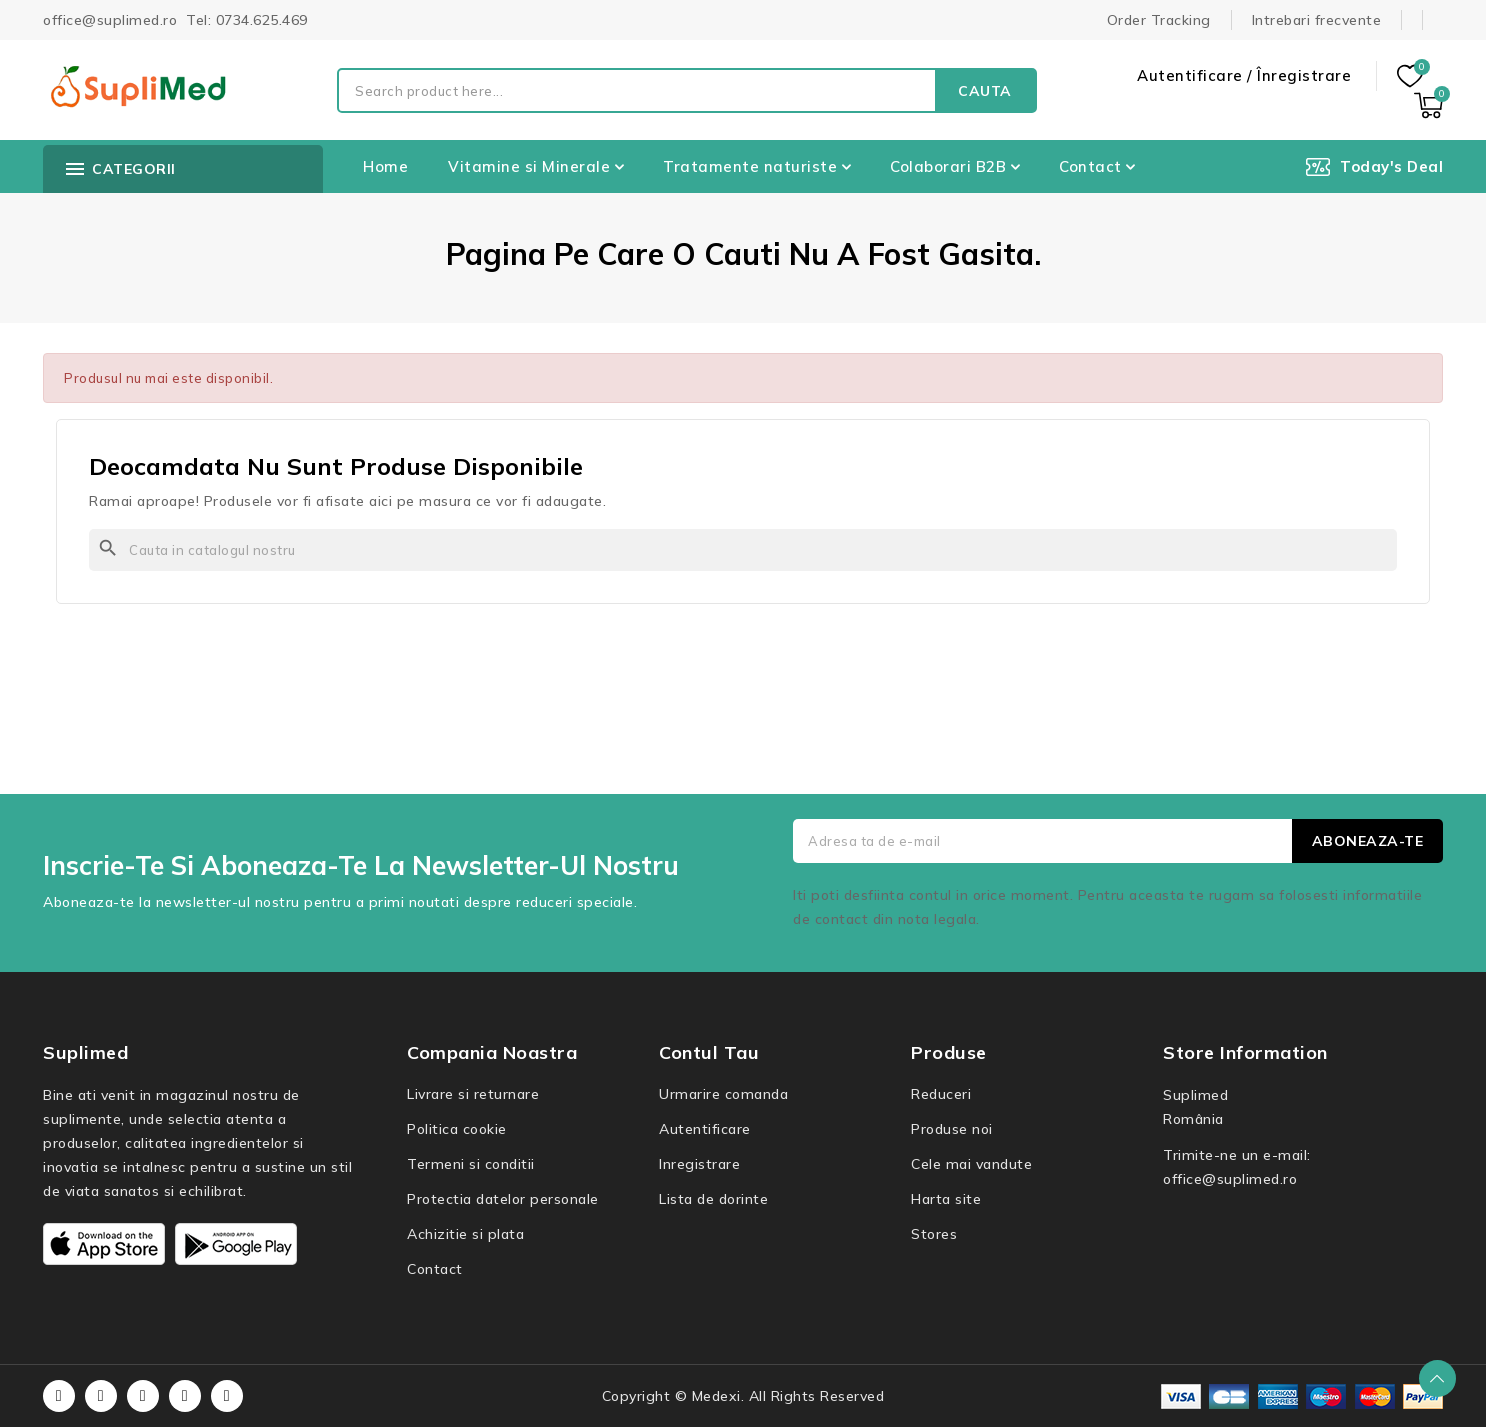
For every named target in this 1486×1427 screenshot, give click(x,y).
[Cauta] (743, 550)
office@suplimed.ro (1230, 1179)
